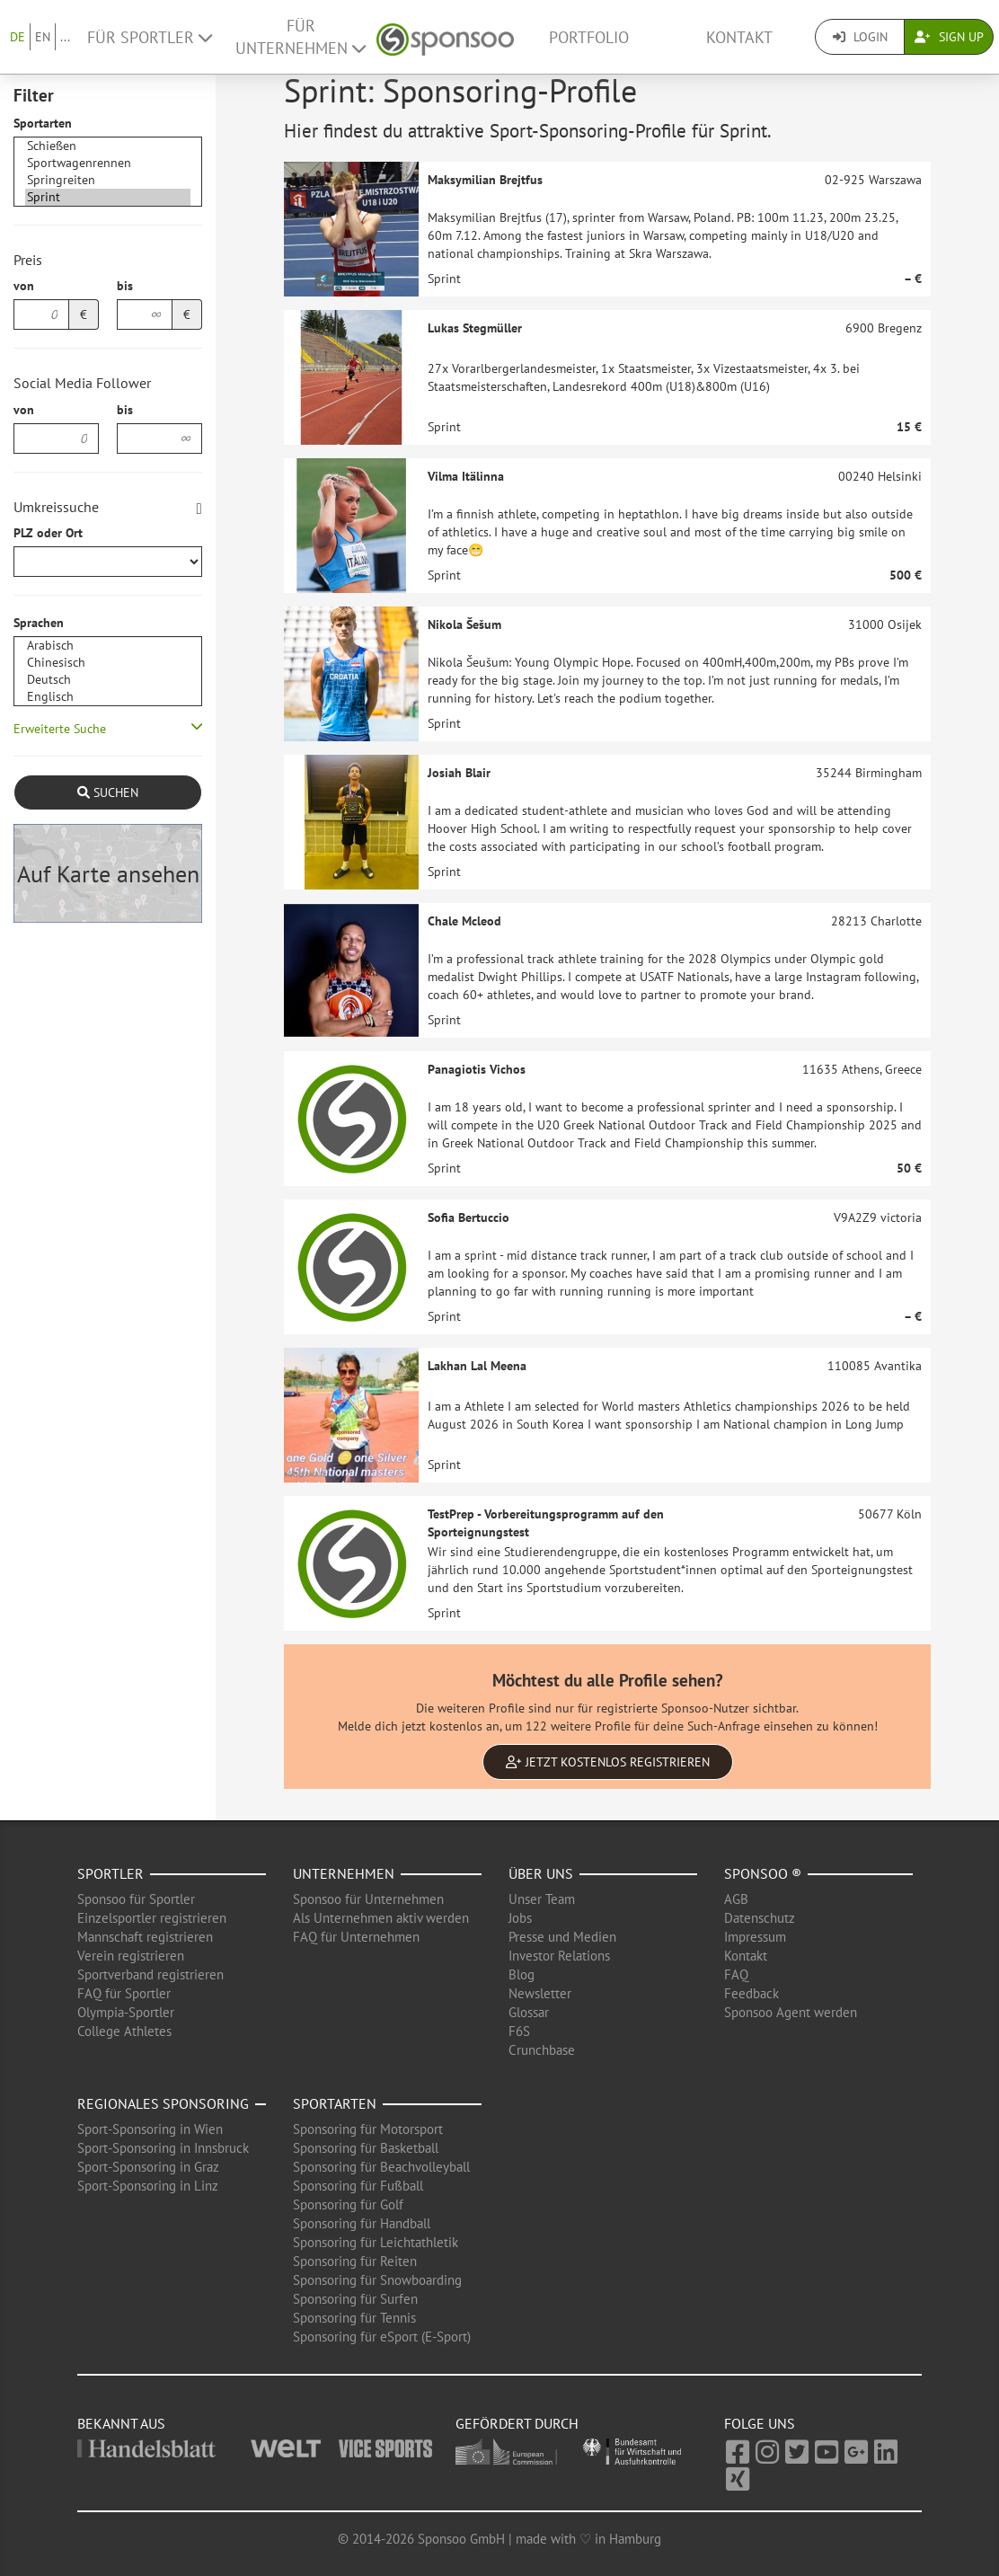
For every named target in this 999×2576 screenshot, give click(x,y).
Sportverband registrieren (150, 1974)
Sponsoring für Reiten (355, 2261)
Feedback (751, 1993)
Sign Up (949, 37)
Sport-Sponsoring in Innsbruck (163, 2147)
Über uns (540, 1873)
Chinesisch (107, 662)
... (65, 37)
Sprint (107, 197)
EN (42, 37)
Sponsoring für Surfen (355, 2298)
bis (125, 286)
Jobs (520, 1917)
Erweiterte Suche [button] (59, 729)
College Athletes (124, 2031)
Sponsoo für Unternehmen (368, 1899)
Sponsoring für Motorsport (368, 2129)
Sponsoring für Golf (348, 2204)
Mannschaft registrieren (145, 1936)
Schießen (107, 146)
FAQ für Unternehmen (356, 1936)
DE (17, 37)
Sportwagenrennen (107, 163)
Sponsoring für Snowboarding (377, 2279)
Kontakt (739, 37)
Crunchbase (541, 2049)
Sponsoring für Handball (361, 2223)
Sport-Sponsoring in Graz (148, 2166)
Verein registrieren (130, 1955)
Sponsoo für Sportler (136, 1899)
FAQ (736, 1974)
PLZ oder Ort (48, 533)
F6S (519, 2031)
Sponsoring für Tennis (354, 2317)
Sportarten (42, 123)
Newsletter (539, 1993)
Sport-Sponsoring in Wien (150, 2129)
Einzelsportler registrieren (151, 1917)
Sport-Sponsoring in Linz (147, 2185)
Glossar (528, 2012)
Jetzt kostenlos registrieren (608, 1762)
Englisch (107, 696)
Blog (521, 1974)
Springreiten (107, 180)
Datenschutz (759, 1917)
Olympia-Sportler (125, 2012)
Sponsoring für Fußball (358, 2185)
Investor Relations (559, 1955)
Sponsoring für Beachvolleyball (381, 2166)
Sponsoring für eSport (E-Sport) (382, 2336)
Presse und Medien (562, 1936)
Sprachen (38, 623)
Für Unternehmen (300, 36)
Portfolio (589, 37)
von (23, 286)
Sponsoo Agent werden (790, 2012)
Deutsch (107, 679)
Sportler (110, 1873)
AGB (736, 1899)
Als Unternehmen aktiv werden (381, 1917)
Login (860, 37)
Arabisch (107, 645)
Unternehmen (343, 1873)
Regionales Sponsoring (163, 2103)
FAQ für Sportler (124, 1993)
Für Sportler (149, 37)
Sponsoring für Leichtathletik (375, 2242)
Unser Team (541, 1899)
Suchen (107, 792)
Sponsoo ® (762, 1873)
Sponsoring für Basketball (365, 2147)
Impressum (755, 1936)
